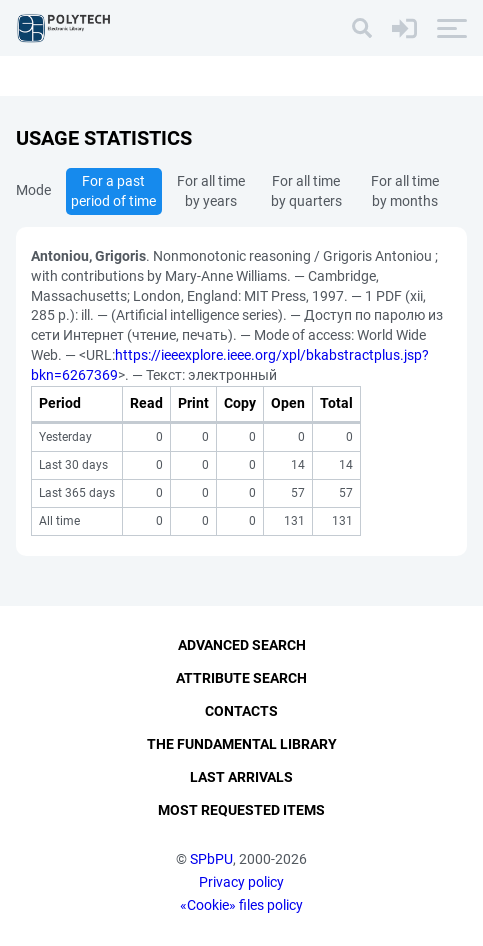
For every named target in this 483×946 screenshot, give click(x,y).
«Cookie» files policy (241, 905)
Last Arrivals (241, 777)
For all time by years (211, 191)
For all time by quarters (306, 191)
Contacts (241, 711)
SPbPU (211, 859)
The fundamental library (242, 744)
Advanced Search (242, 645)
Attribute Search (241, 678)
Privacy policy (241, 882)
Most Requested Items (241, 810)
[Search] (362, 28)
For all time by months (405, 191)
